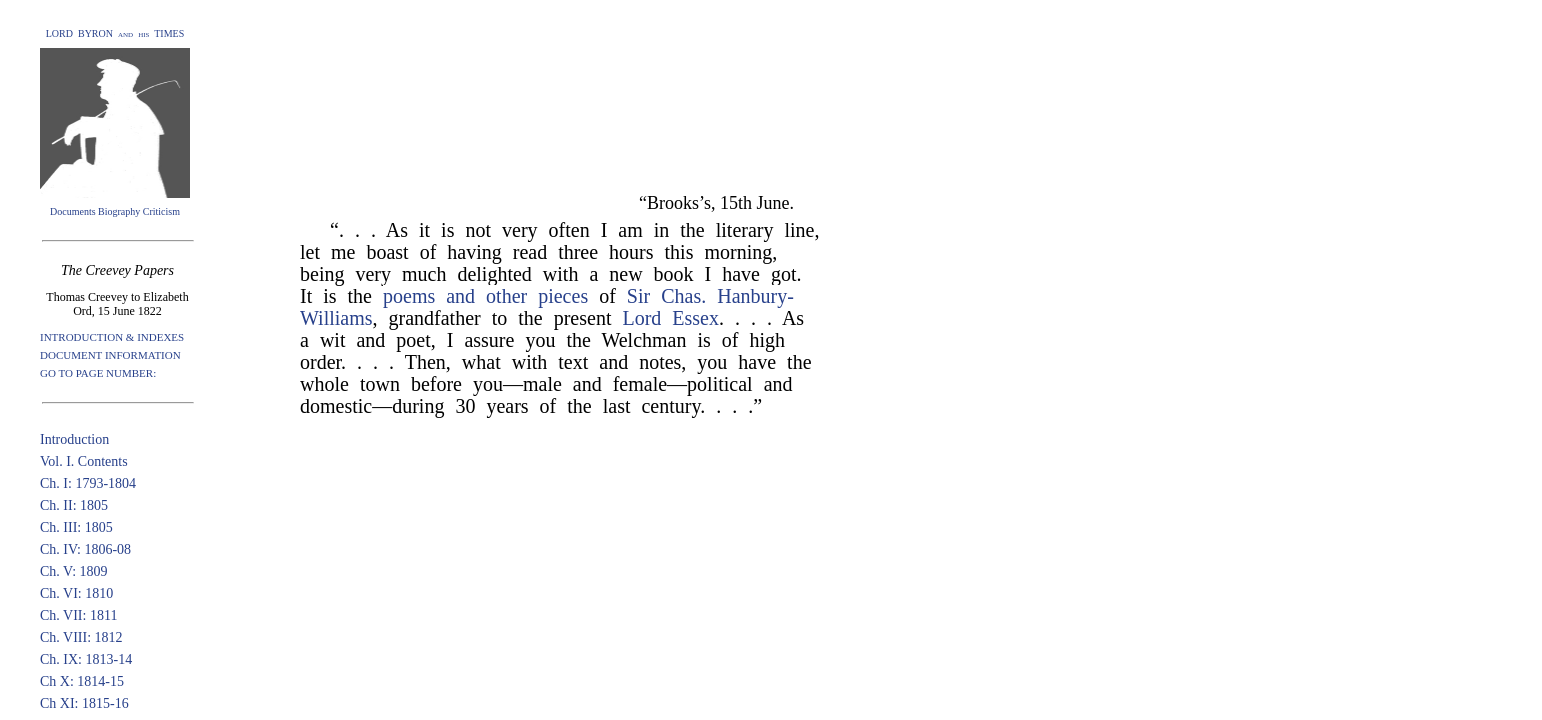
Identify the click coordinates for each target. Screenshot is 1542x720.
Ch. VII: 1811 (78, 615)
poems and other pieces (485, 296)
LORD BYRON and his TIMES (115, 33)
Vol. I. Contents (84, 461)
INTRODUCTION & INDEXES (112, 337)
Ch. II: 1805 (74, 505)
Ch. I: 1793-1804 (88, 483)
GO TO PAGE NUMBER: (98, 373)
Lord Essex (670, 318)
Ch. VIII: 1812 (81, 637)
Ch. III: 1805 (76, 527)
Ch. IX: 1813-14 (86, 659)
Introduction (74, 439)
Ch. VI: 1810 (76, 593)
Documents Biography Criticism (115, 211)
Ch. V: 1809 (74, 571)
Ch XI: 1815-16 (84, 703)
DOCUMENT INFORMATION (110, 355)
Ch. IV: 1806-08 (85, 549)
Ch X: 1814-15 (82, 681)
